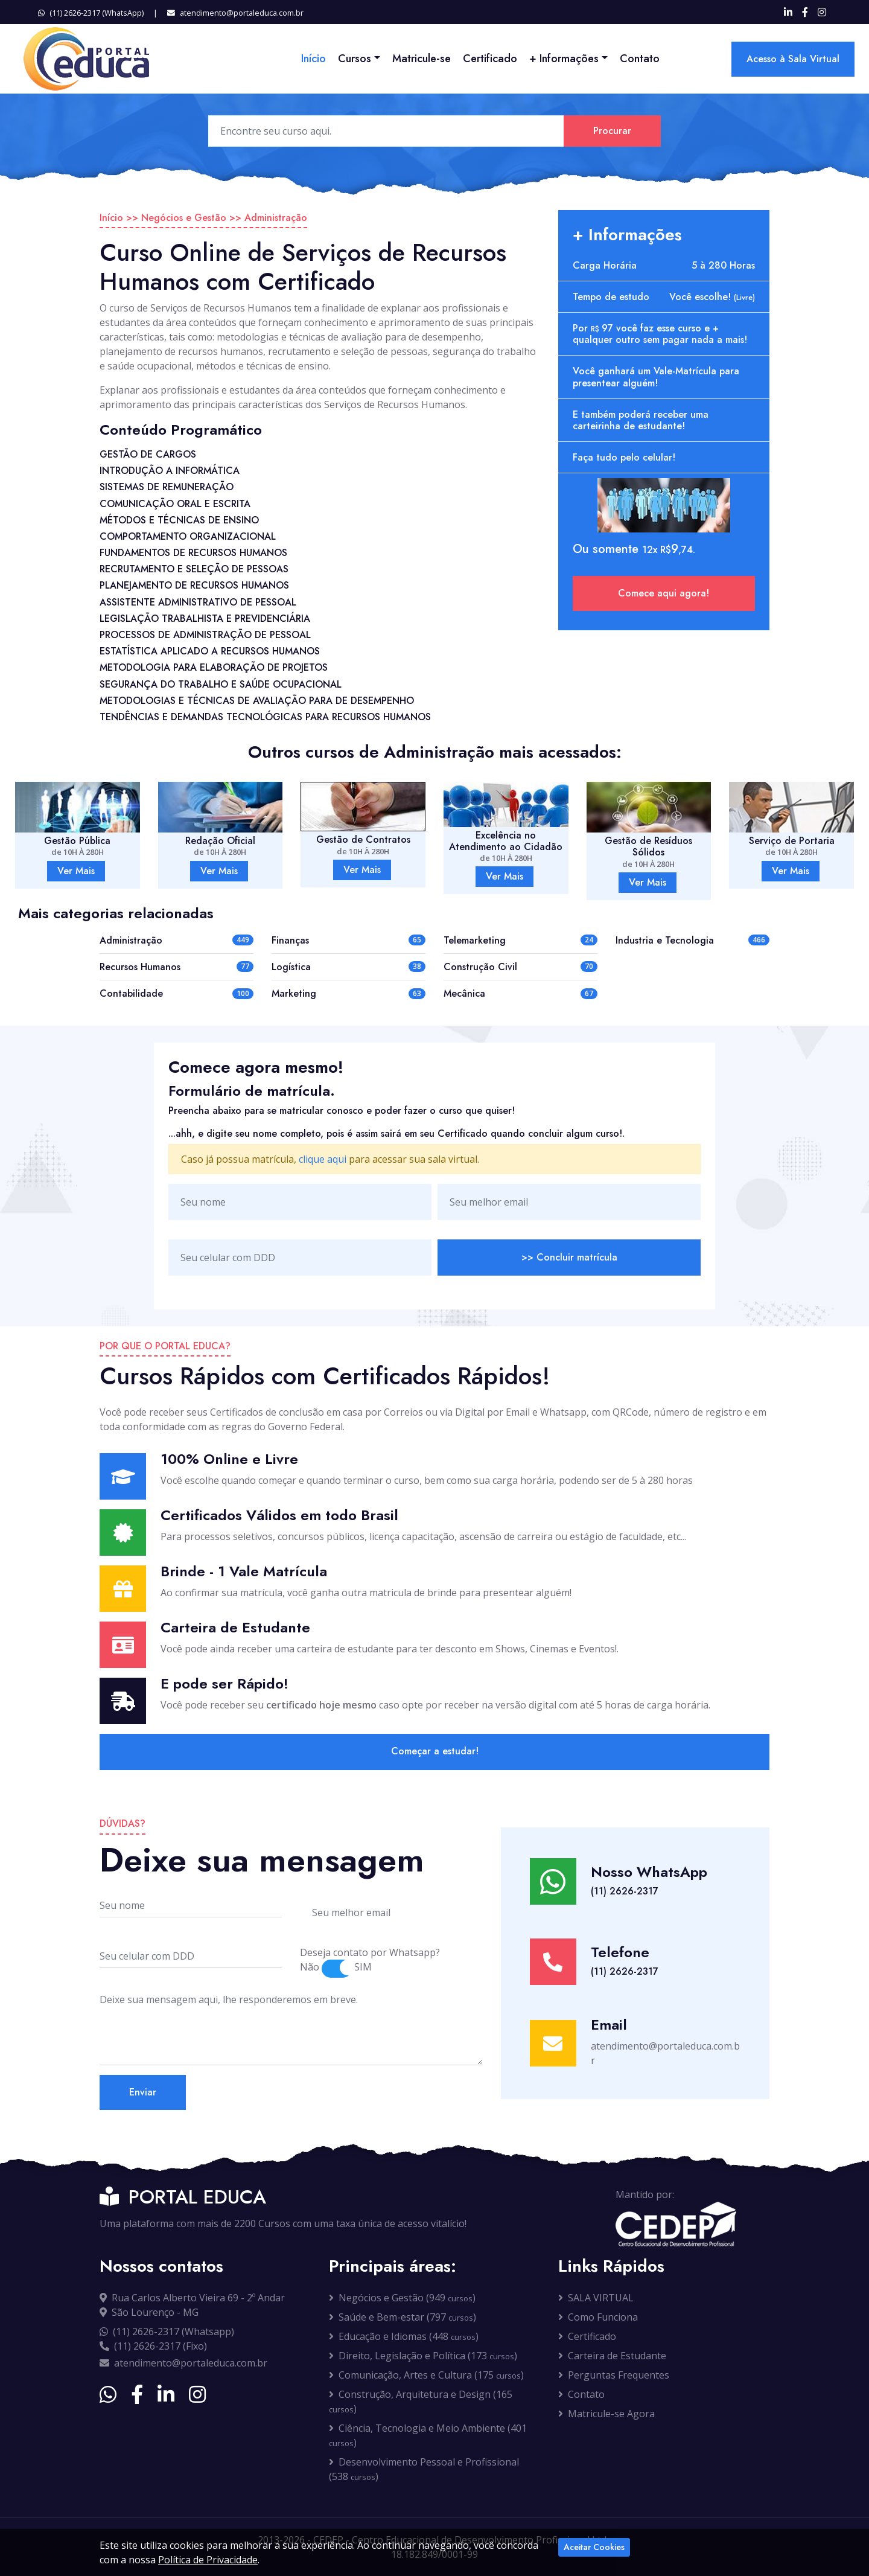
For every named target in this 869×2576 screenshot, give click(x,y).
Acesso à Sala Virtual (792, 59)
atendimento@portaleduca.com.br (235, 12)
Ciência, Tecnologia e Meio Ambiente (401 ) (428, 2435)
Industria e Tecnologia (665, 940)
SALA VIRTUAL (596, 2297)
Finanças (290, 940)
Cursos (354, 58)
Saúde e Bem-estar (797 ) (402, 2317)
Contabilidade (131, 993)
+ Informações (564, 58)
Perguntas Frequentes (613, 2375)
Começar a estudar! (435, 1751)
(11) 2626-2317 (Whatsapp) (167, 2331)
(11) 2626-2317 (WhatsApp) (91, 12)
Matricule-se (421, 58)
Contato (640, 58)
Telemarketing (475, 940)
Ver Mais (76, 871)
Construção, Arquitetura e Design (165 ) (420, 2401)
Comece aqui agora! (663, 593)
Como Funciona (598, 2317)
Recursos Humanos (140, 967)
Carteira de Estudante (612, 2355)
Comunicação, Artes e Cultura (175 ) (426, 2375)
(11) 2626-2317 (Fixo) (153, 2346)
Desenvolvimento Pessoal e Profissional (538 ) (424, 2469)
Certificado (490, 58)
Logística (291, 967)
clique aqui (322, 1159)
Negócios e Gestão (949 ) (402, 2297)
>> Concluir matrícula (569, 1257)
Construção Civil (480, 967)
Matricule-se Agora (606, 2413)
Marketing (294, 993)
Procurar (612, 131)
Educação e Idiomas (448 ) (404, 2336)
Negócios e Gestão (183, 218)
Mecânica (464, 993)
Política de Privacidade (208, 2559)
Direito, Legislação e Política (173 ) (423, 2355)
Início (313, 58)
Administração (275, 218)
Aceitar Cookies (594, 2547)
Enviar (142, 2092)
